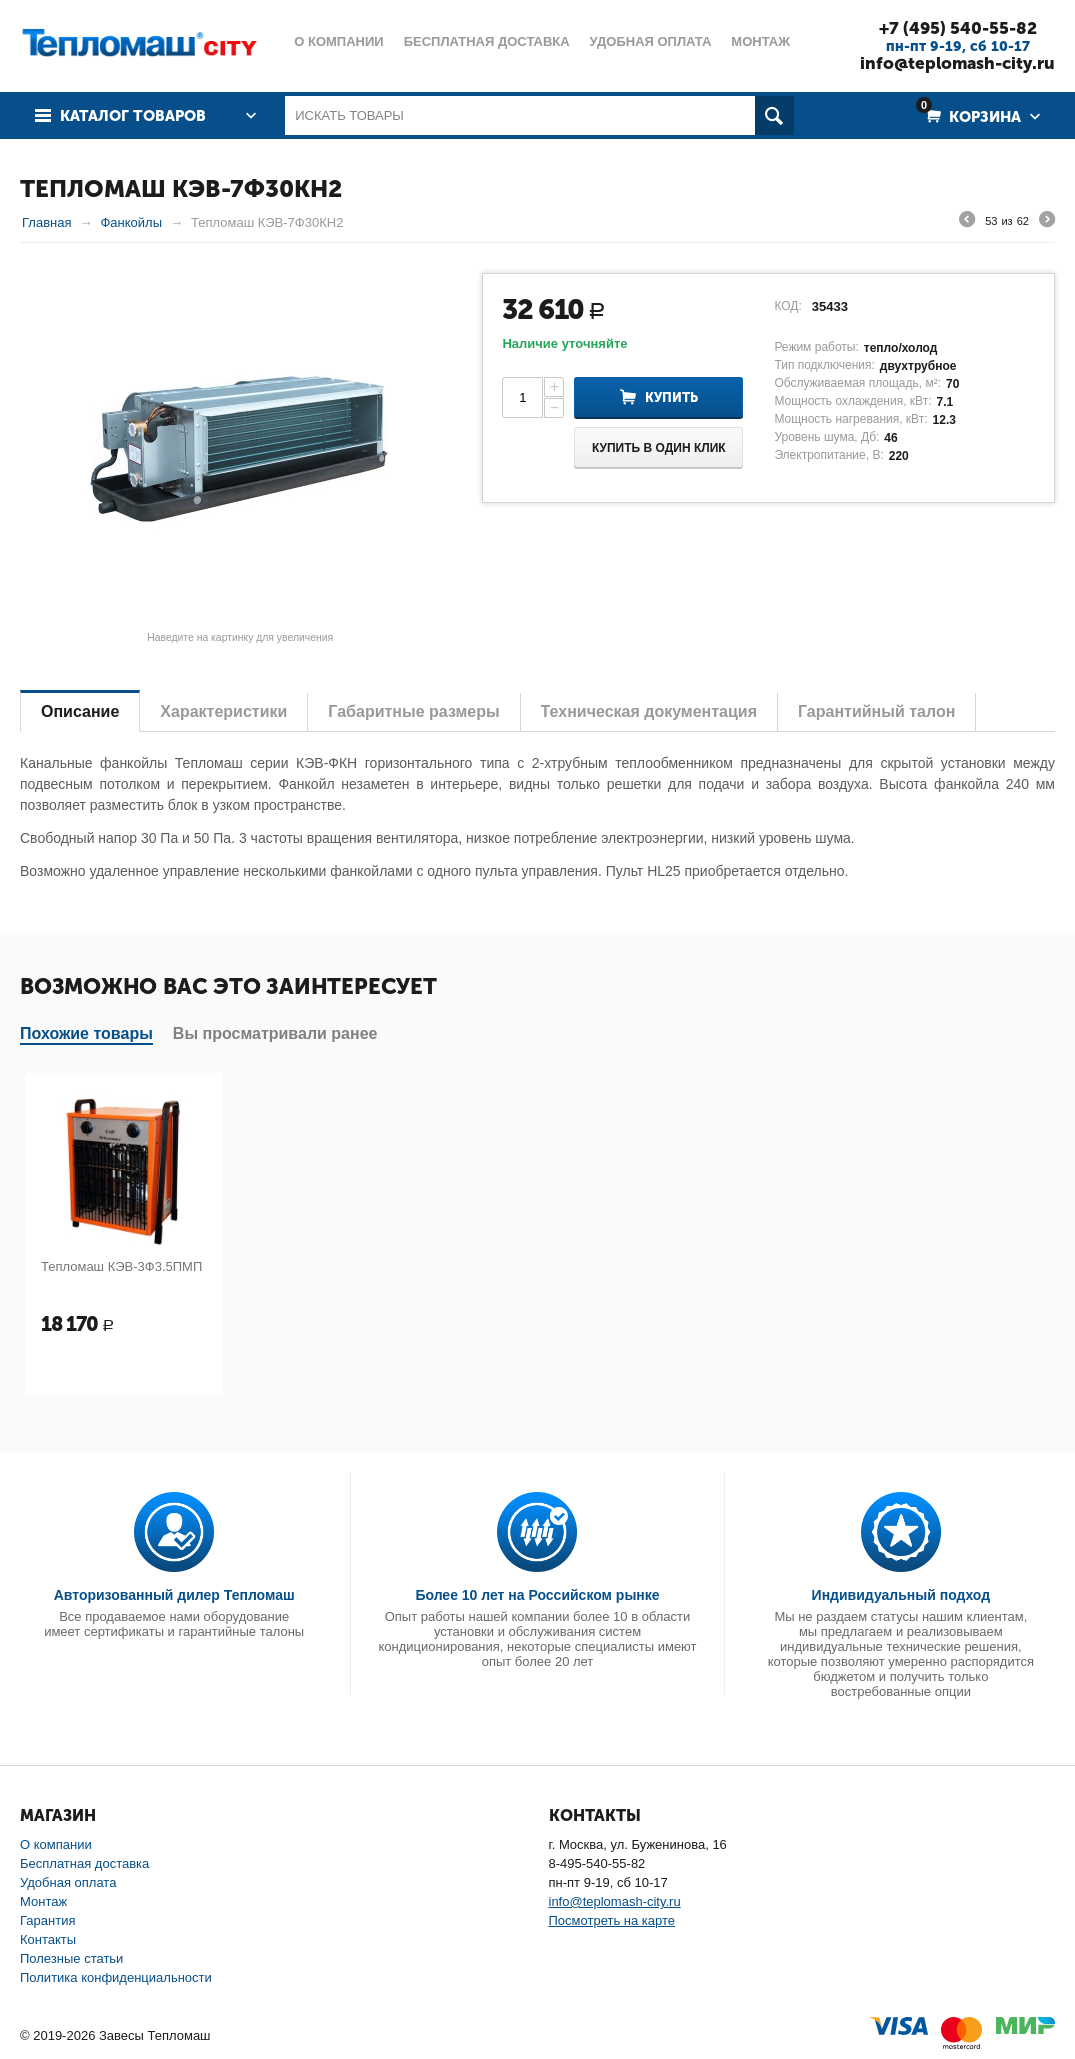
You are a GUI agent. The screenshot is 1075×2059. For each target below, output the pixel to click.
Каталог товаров (133, 116)
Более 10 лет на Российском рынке (537, 1595)
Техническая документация (649, 711)
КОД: (787, 306)
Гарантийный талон (876, 711)
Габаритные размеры (413, 711)
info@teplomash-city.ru (957, 63)
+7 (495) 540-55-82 (958, 28)
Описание (80, 711)
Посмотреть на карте (612, 1920)
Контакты (48, 1939)
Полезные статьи (71, 1958)
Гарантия (47, 1920)
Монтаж (43, 1901)
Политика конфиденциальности (116, 1977)
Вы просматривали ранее (275, 1033)
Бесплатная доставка (84, 1863)
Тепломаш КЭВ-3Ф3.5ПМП (121, 1266)
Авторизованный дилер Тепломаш (174, 1595)
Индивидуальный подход (901, 1595)
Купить (671, 397)
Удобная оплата (68, 1882)
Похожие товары (86, 1033)
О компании (56, 1844)
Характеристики (223, 711)
